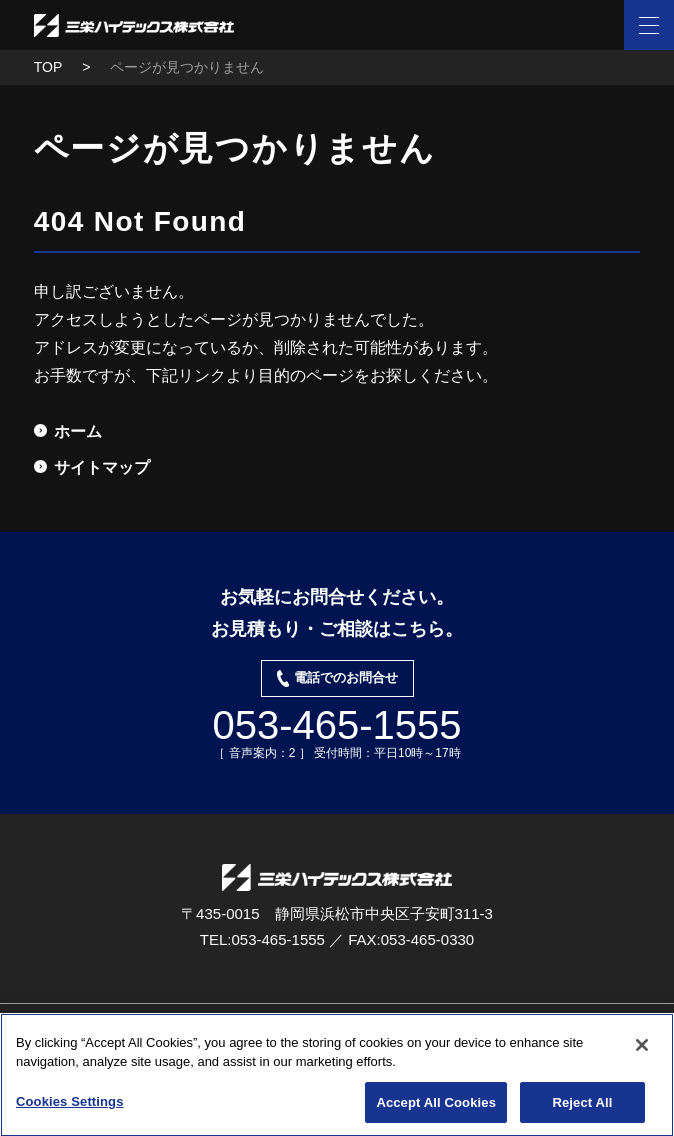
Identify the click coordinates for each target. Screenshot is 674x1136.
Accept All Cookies (436, 1107)
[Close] (642, 1050)
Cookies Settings (70, 1106)
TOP (48, 67)
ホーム (78, 431)
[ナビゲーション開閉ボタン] (649, 25)
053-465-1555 (336, 725)
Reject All (582, 1107)
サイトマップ (102, 467)
